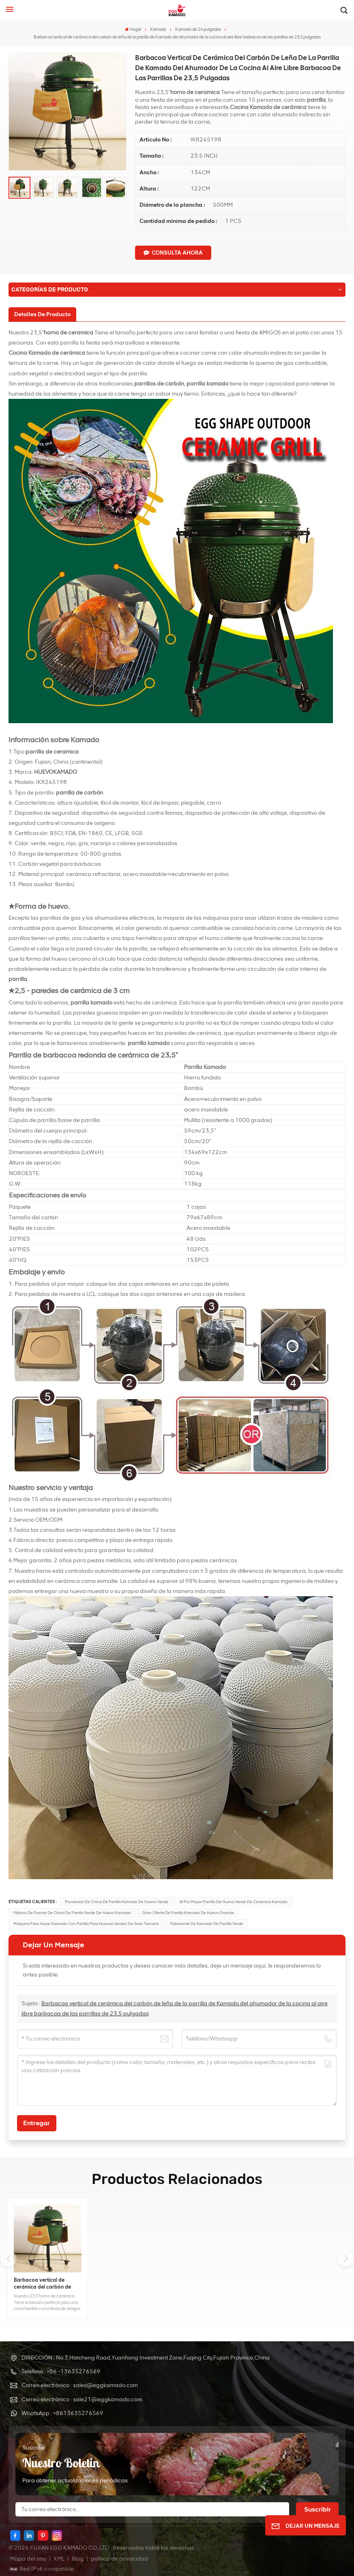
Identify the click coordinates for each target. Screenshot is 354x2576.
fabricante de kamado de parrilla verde (206, 1923)
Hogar (133, 29)
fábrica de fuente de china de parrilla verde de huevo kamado (72, 1912)
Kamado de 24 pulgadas (198, 29)
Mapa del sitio (28, 2558)
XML (59, 2558)
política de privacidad (119, 2558)
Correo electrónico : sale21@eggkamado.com (81, 2399)
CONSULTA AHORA (173, 252)
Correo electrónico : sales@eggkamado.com (79, 2385)
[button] (346, 2259)
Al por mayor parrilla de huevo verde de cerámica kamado (233, 1901)
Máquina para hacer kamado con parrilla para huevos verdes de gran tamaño (86, 1923)
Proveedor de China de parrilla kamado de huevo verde (116, 1901)
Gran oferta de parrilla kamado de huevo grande (188, 1912)
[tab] (42, 314)
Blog (78, 2558)
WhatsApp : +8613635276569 (62, 2413)
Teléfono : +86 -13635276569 (61, 2371)
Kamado (158, 29)
